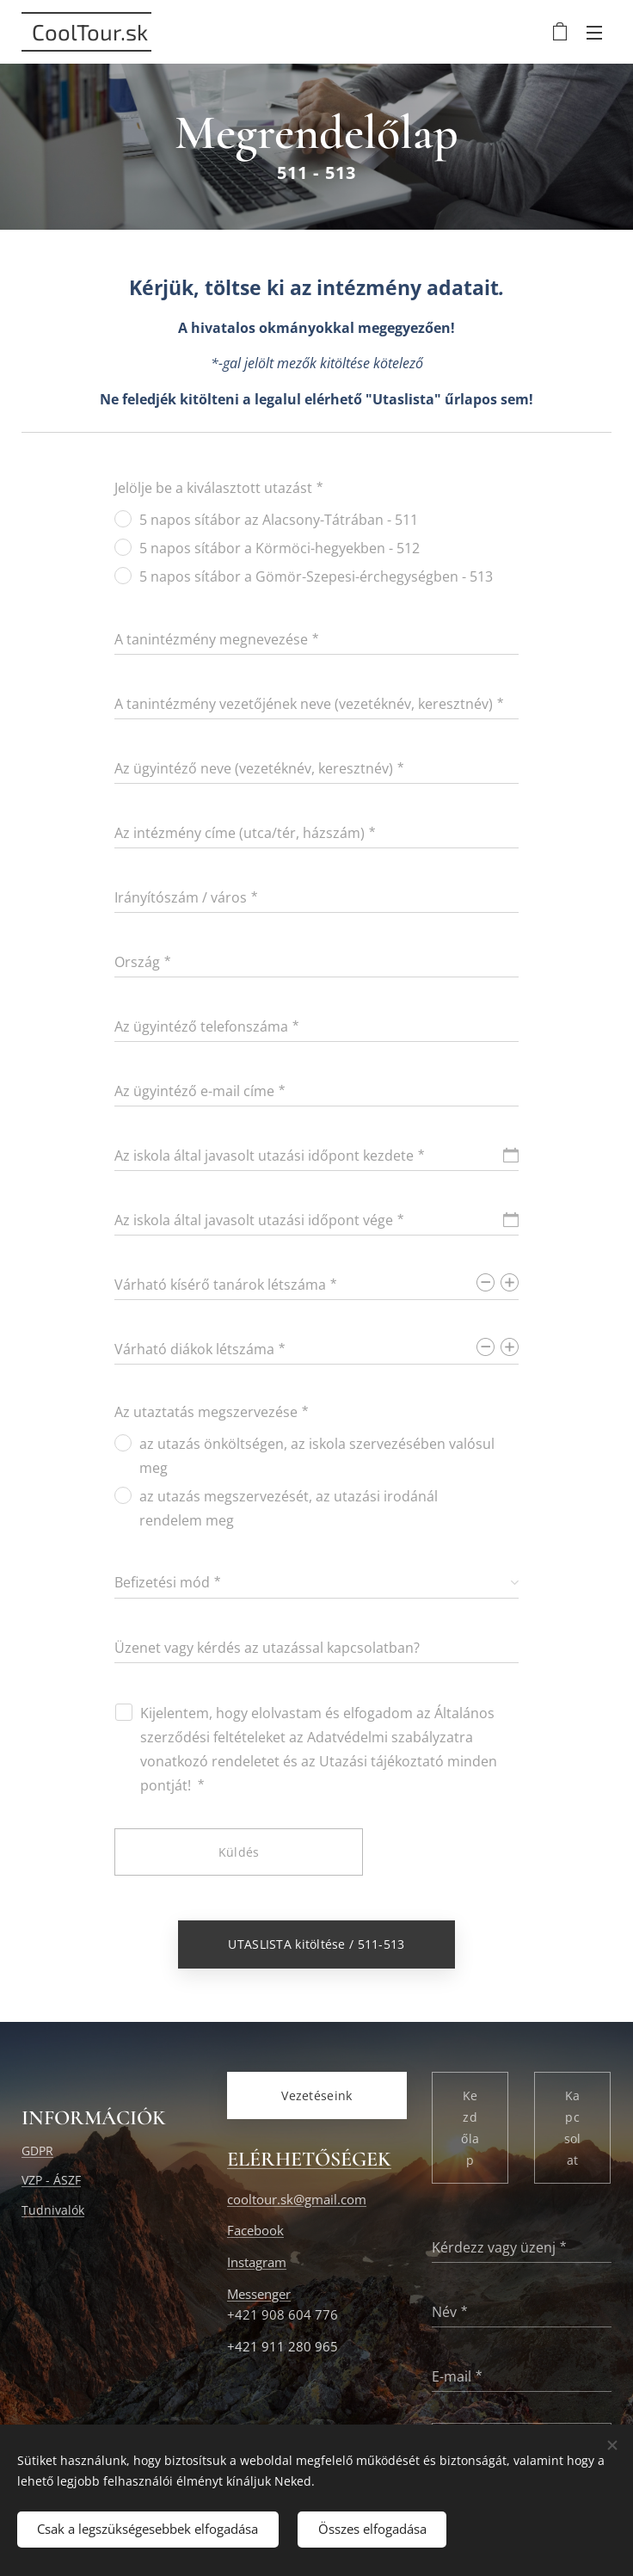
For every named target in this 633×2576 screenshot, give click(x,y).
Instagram (256, 2262)
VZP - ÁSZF (51, 2180)
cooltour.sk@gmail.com (296, 2200)
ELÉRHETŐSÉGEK (309, 2160)
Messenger (259, 2294)
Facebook (255, 2231)
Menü (594, 33)
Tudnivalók (53, 2210)
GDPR (37, 2150)
